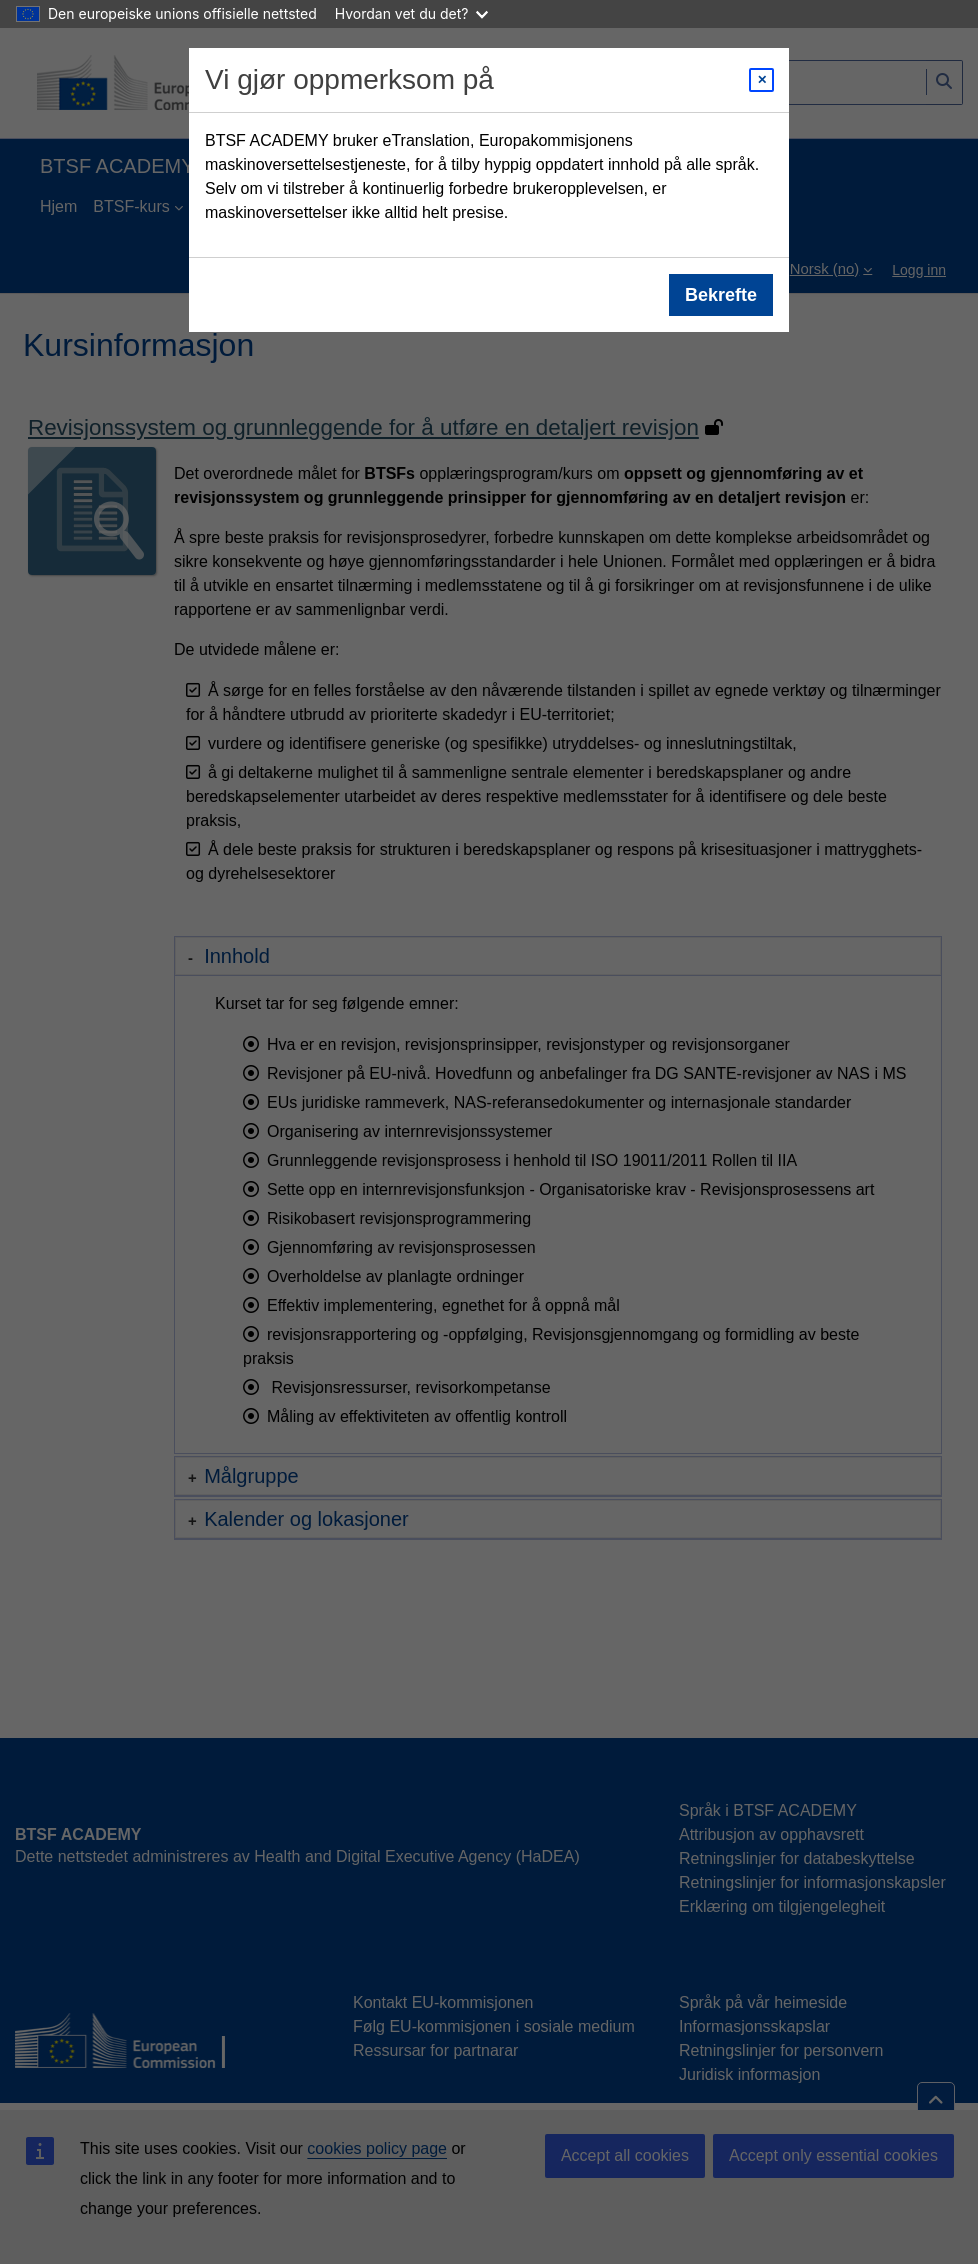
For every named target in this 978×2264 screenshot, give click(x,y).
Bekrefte (721, 295)
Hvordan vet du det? (412, 13)
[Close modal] (761, 80)
